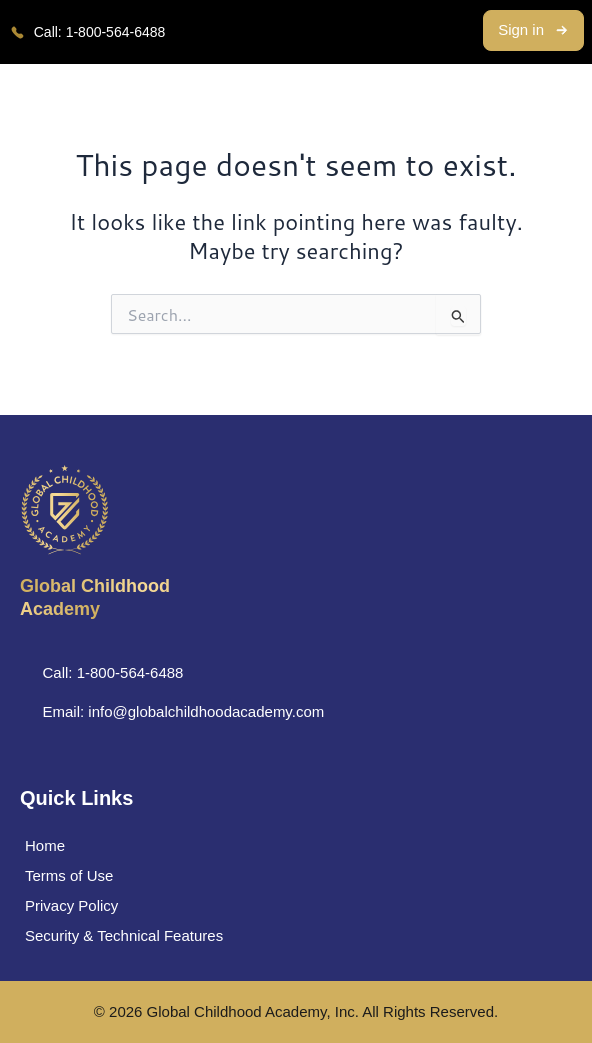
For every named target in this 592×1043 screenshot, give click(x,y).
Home (45, 845)
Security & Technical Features (124, 935)
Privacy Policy (71, 905)
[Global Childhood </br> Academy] (65, 510)
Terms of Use (69, 875)
